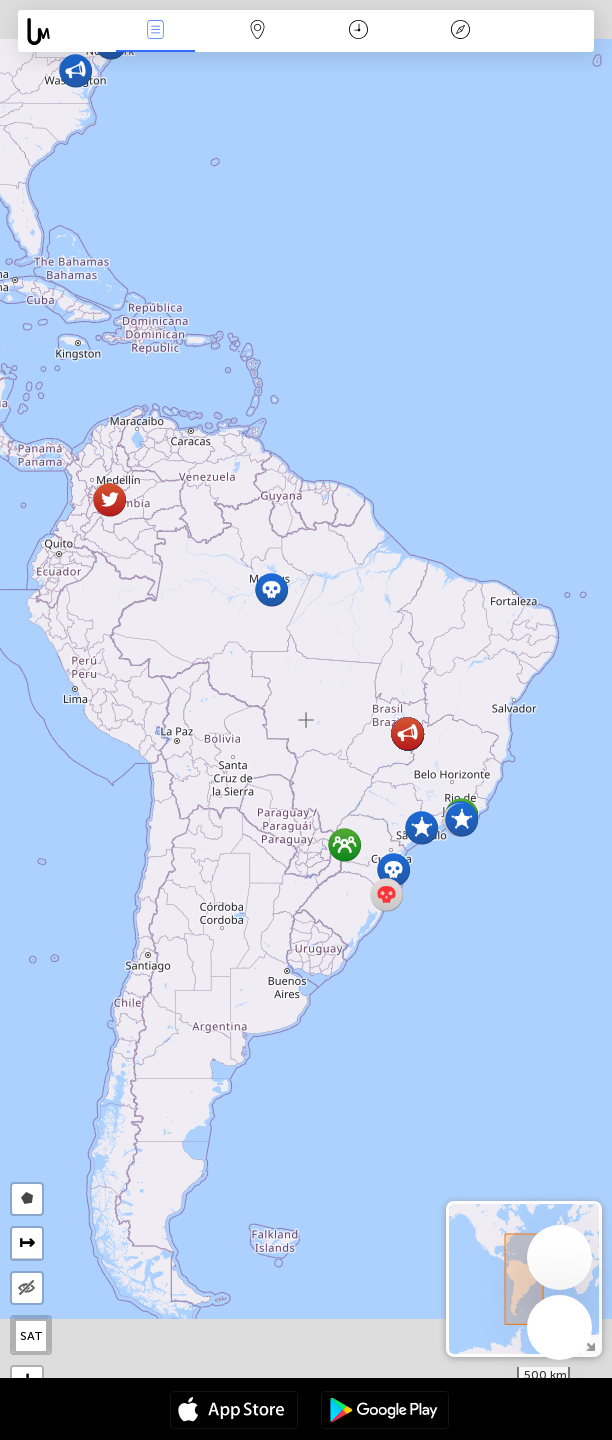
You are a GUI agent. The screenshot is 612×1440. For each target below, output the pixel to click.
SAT (31, 1336)
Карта (257, 31)
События (155, 31)
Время (358, 31)
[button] (461, 819)
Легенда (460, 31)
